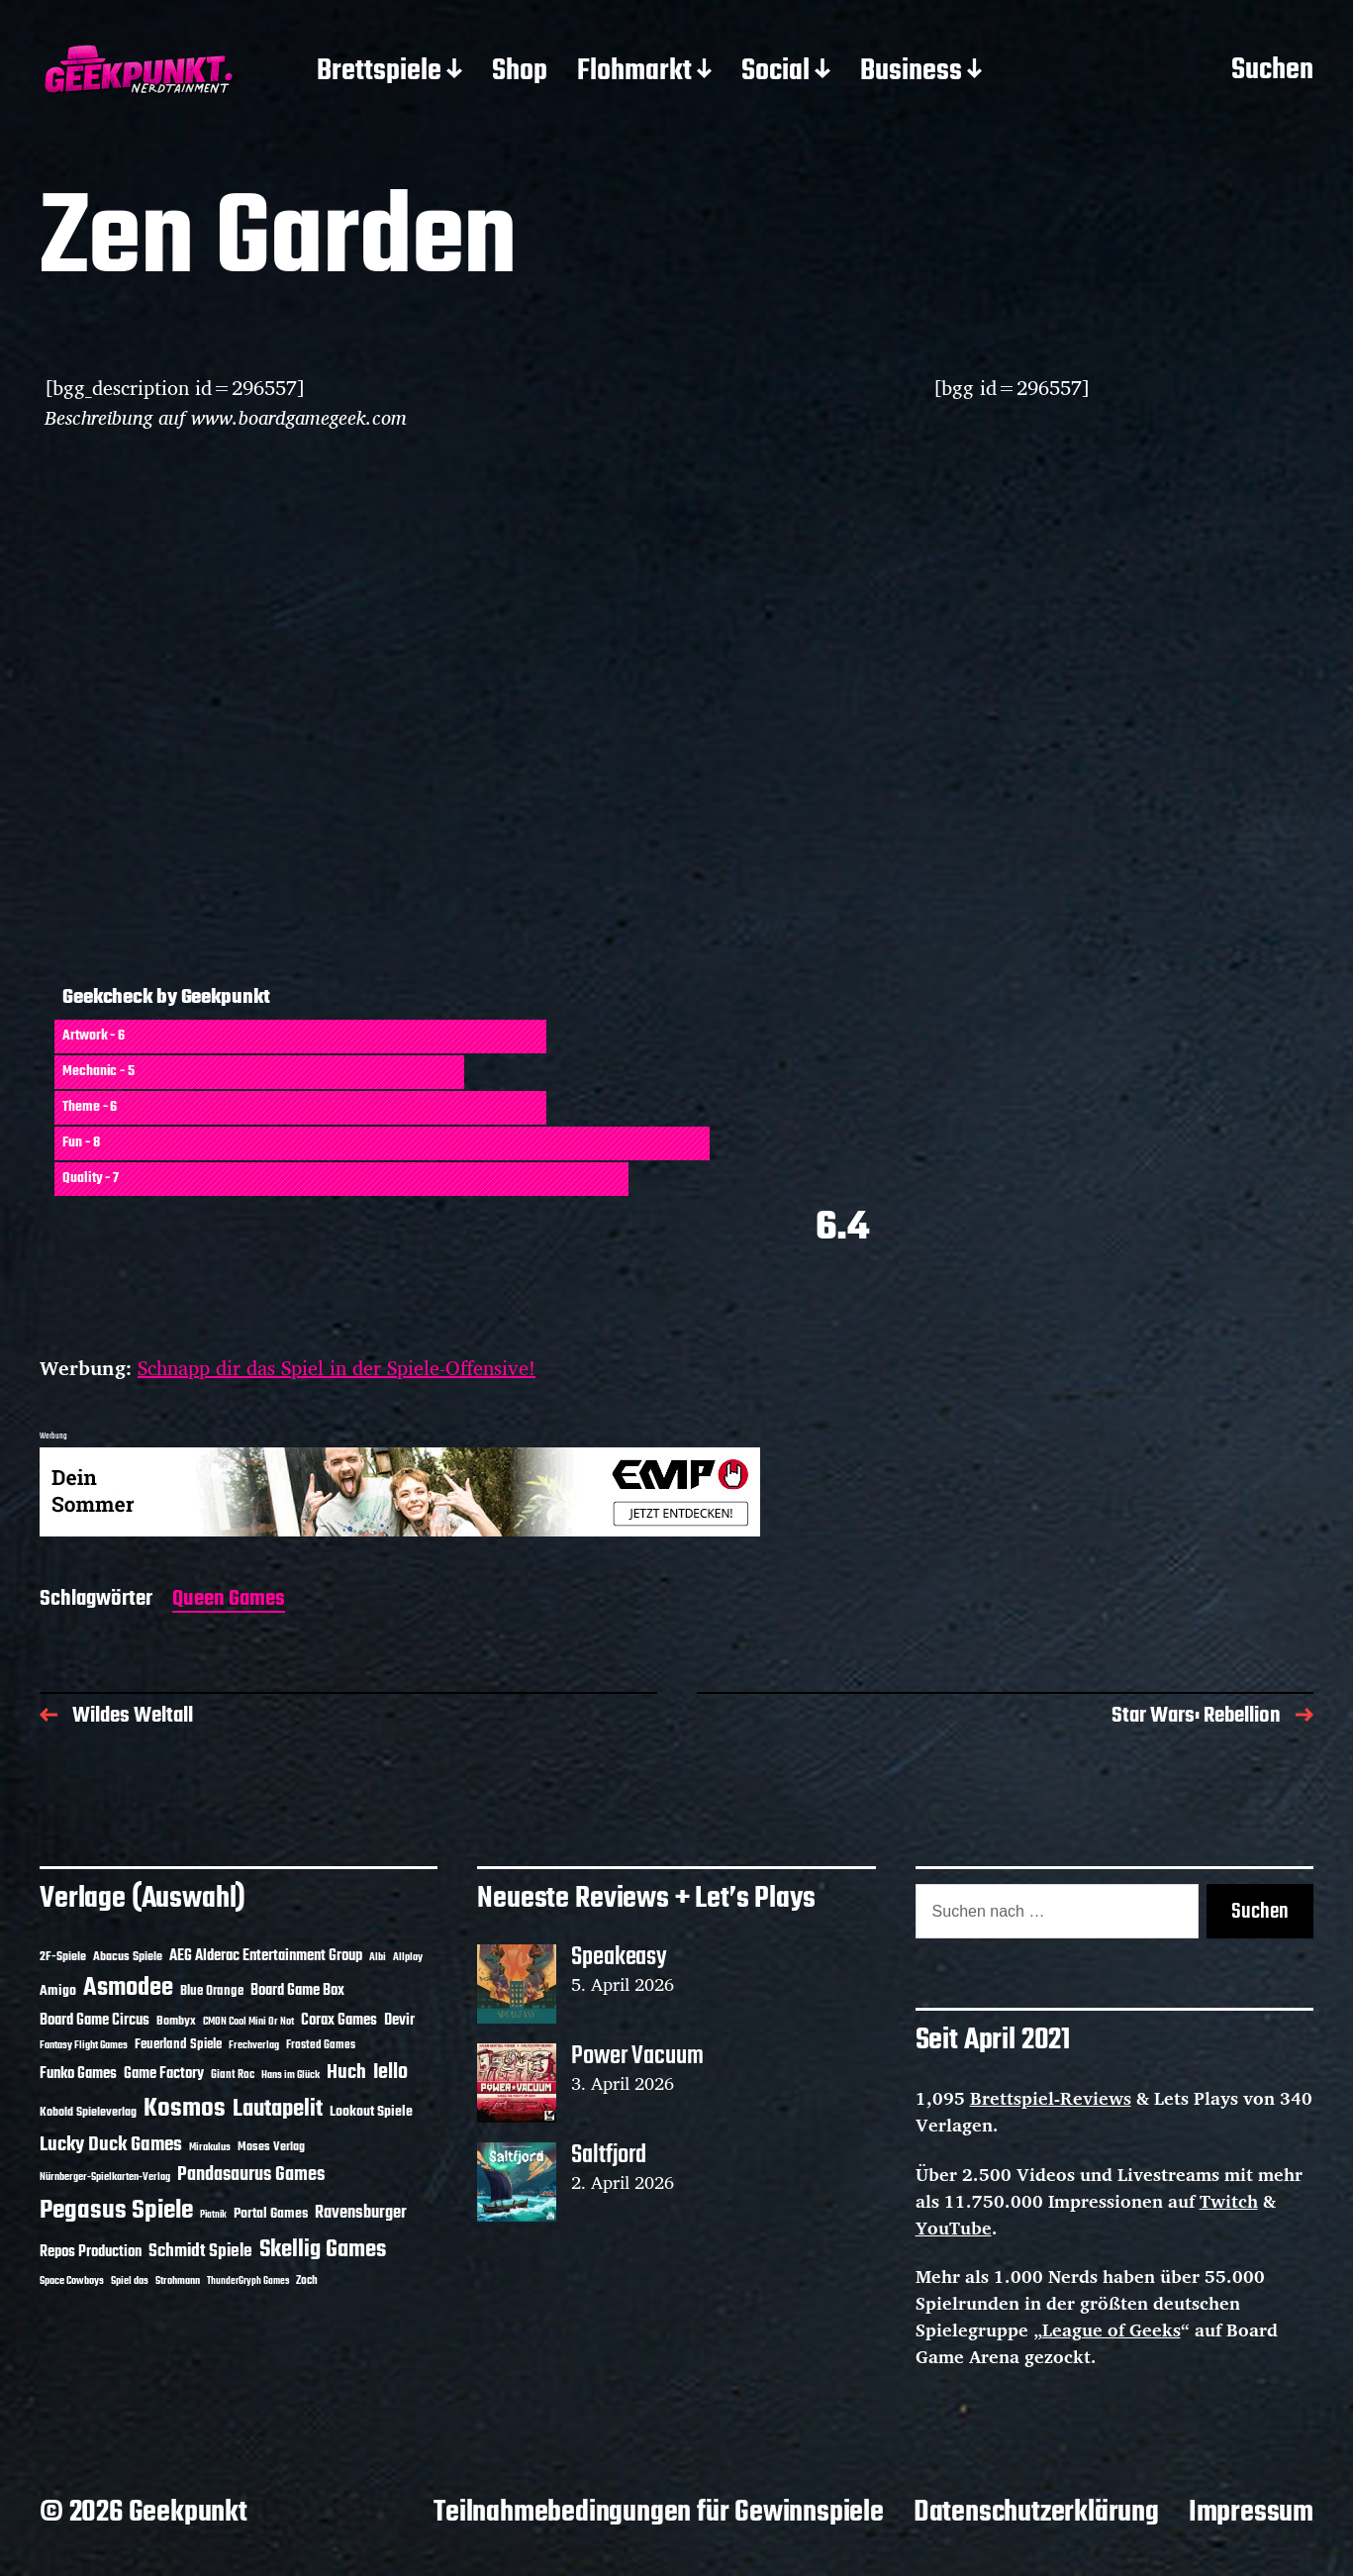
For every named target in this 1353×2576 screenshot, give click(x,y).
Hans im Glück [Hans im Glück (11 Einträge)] (290, 2075)
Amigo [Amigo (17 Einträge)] (58, 1991)
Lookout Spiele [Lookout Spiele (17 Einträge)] (371, 2112)
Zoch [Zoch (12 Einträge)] (307, 2281)
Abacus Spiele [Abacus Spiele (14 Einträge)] (127, 1956)
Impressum (1251, 2512)
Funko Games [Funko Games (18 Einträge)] (78, 2074)
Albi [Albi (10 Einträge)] (377, 1957)
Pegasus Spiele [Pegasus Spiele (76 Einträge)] (116, 2210)
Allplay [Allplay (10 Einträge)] (408, 1957)
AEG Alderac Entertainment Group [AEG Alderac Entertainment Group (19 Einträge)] (265, 1956)
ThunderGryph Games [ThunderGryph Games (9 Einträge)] (248, 2281)
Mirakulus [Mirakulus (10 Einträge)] (210, 2147)
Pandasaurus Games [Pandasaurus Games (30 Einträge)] (251, 2175)
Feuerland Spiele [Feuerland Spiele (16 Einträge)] (178, 2044)
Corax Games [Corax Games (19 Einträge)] (339, 2020)
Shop (519, 72)
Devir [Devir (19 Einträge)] (399, 2020)
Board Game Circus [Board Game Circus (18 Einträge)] (94, 2020)
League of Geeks (1111, 2329)
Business (911, 72)
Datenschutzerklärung (1036, 2512)
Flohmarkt (634, 72)
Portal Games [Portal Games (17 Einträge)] (271, 2214)
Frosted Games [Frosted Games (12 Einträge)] (320, 2045)
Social (775, 72)
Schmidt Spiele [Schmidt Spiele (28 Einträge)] (200, 2251)
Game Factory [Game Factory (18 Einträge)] (164, 2074)
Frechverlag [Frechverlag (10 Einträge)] (254, 2045)
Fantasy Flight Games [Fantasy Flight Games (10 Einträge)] (84, 2045)
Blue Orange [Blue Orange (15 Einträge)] (211, 1991)
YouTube (954, 2227)
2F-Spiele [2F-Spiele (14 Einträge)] (63, 1956)
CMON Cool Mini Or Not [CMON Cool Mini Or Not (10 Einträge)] (248, 2022)
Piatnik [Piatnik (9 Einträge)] (213, 2215)
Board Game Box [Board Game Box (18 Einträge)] (297, 1991)
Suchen (1272, 71)
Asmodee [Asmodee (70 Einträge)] (128, 1988)
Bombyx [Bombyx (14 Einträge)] (176, 2021)
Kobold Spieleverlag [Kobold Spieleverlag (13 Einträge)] (88, 2113)
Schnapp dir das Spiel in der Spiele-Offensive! (336, 1367)
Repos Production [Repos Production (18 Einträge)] (91, 2252)
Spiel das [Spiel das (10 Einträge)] (129, 2281)
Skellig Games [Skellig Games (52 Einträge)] (322, 2249)
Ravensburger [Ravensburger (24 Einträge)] (361, 2213)
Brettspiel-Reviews (1050, 2098)
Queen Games (228, 1600)
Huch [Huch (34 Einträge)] (346, 2072)
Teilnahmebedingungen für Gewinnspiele (659, 2512)
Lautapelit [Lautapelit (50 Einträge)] (278, 2110)
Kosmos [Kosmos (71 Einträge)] (185, 2109)
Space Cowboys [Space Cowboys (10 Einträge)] (72, 2281)
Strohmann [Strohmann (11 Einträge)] (177, 2281)
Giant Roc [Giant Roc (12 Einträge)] (232, 2075)
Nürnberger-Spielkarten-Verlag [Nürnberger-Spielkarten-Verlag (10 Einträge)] (105, 2177)
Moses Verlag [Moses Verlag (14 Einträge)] (271, 2146)
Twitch (1229, 2201)
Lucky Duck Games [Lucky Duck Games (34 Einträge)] (111, 2145)
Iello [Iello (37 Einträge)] (390, 2072)
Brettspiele (379, 72)
